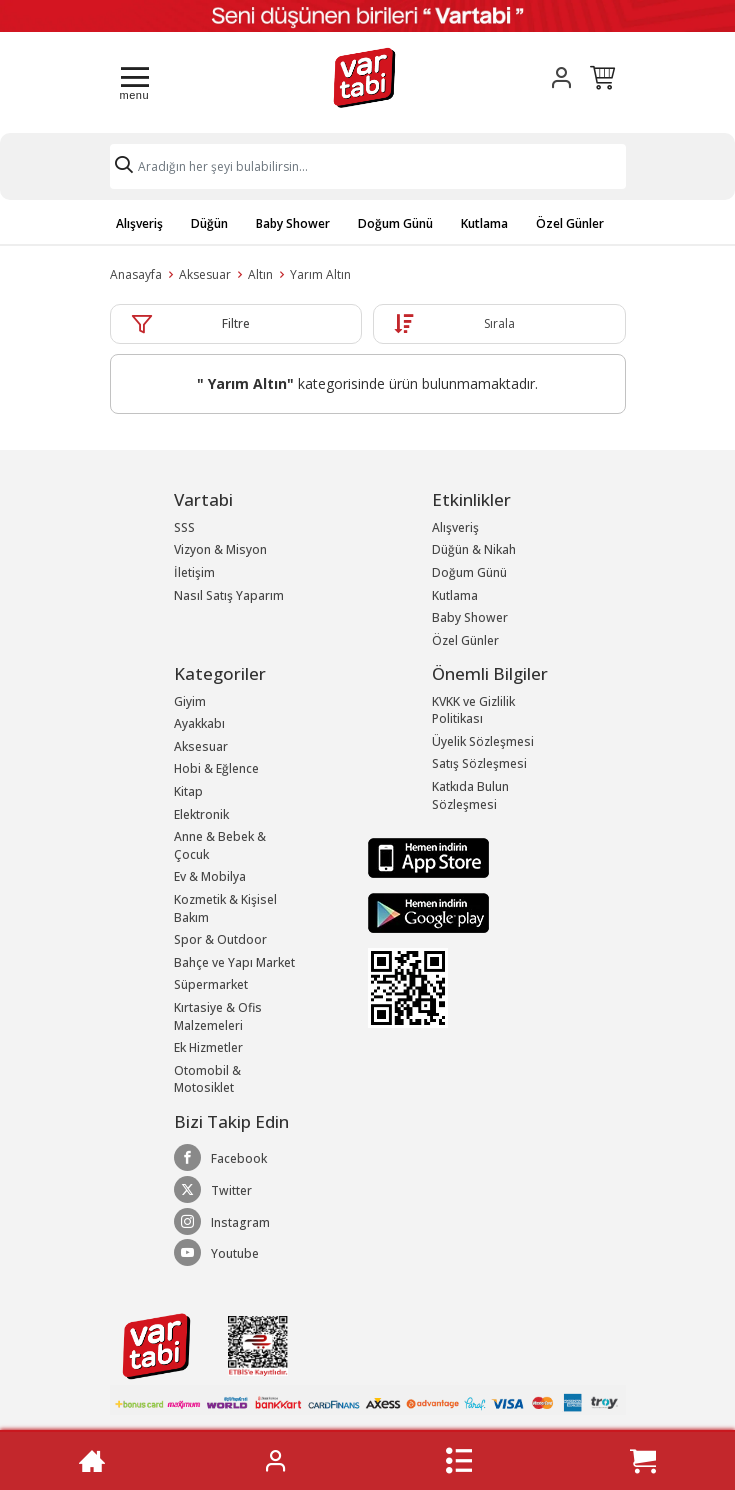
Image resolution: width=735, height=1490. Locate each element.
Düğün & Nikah (474, 549)
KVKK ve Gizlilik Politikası (473, 710)
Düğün (209, 223)
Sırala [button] (499, 323)
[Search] (368, 166)
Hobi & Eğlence (216, 768)
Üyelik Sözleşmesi (483, 741)
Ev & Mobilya (210, 876)
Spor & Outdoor (220, 939)
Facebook (220, 1158)
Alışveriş (139, 223)
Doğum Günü (395, 223)
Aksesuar (205, 274)
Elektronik (201, 814)
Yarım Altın (320, 274)
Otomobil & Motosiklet (207, 1079)
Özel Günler (570, 223)
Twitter (213, 1190)
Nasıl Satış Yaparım (229, 595)
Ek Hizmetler (208, 1047)
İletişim (194, 572)
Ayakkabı (199, 723)
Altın (260, 274)
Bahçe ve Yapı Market (234, 962)
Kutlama (484, 223)
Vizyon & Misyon (220, 549)
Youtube (216, 1253)
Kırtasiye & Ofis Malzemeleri (218, 1016)
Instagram (222, 1222)
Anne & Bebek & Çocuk (220, 845)
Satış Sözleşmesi (479, 763)
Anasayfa (136, 274)
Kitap (188, 791)
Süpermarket (211, 984)
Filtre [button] (236, 323)
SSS (184, 527)
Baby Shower (293, 223)
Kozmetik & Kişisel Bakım (225, 908)
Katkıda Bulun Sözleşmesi (470, 795)
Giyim (190, 701)
